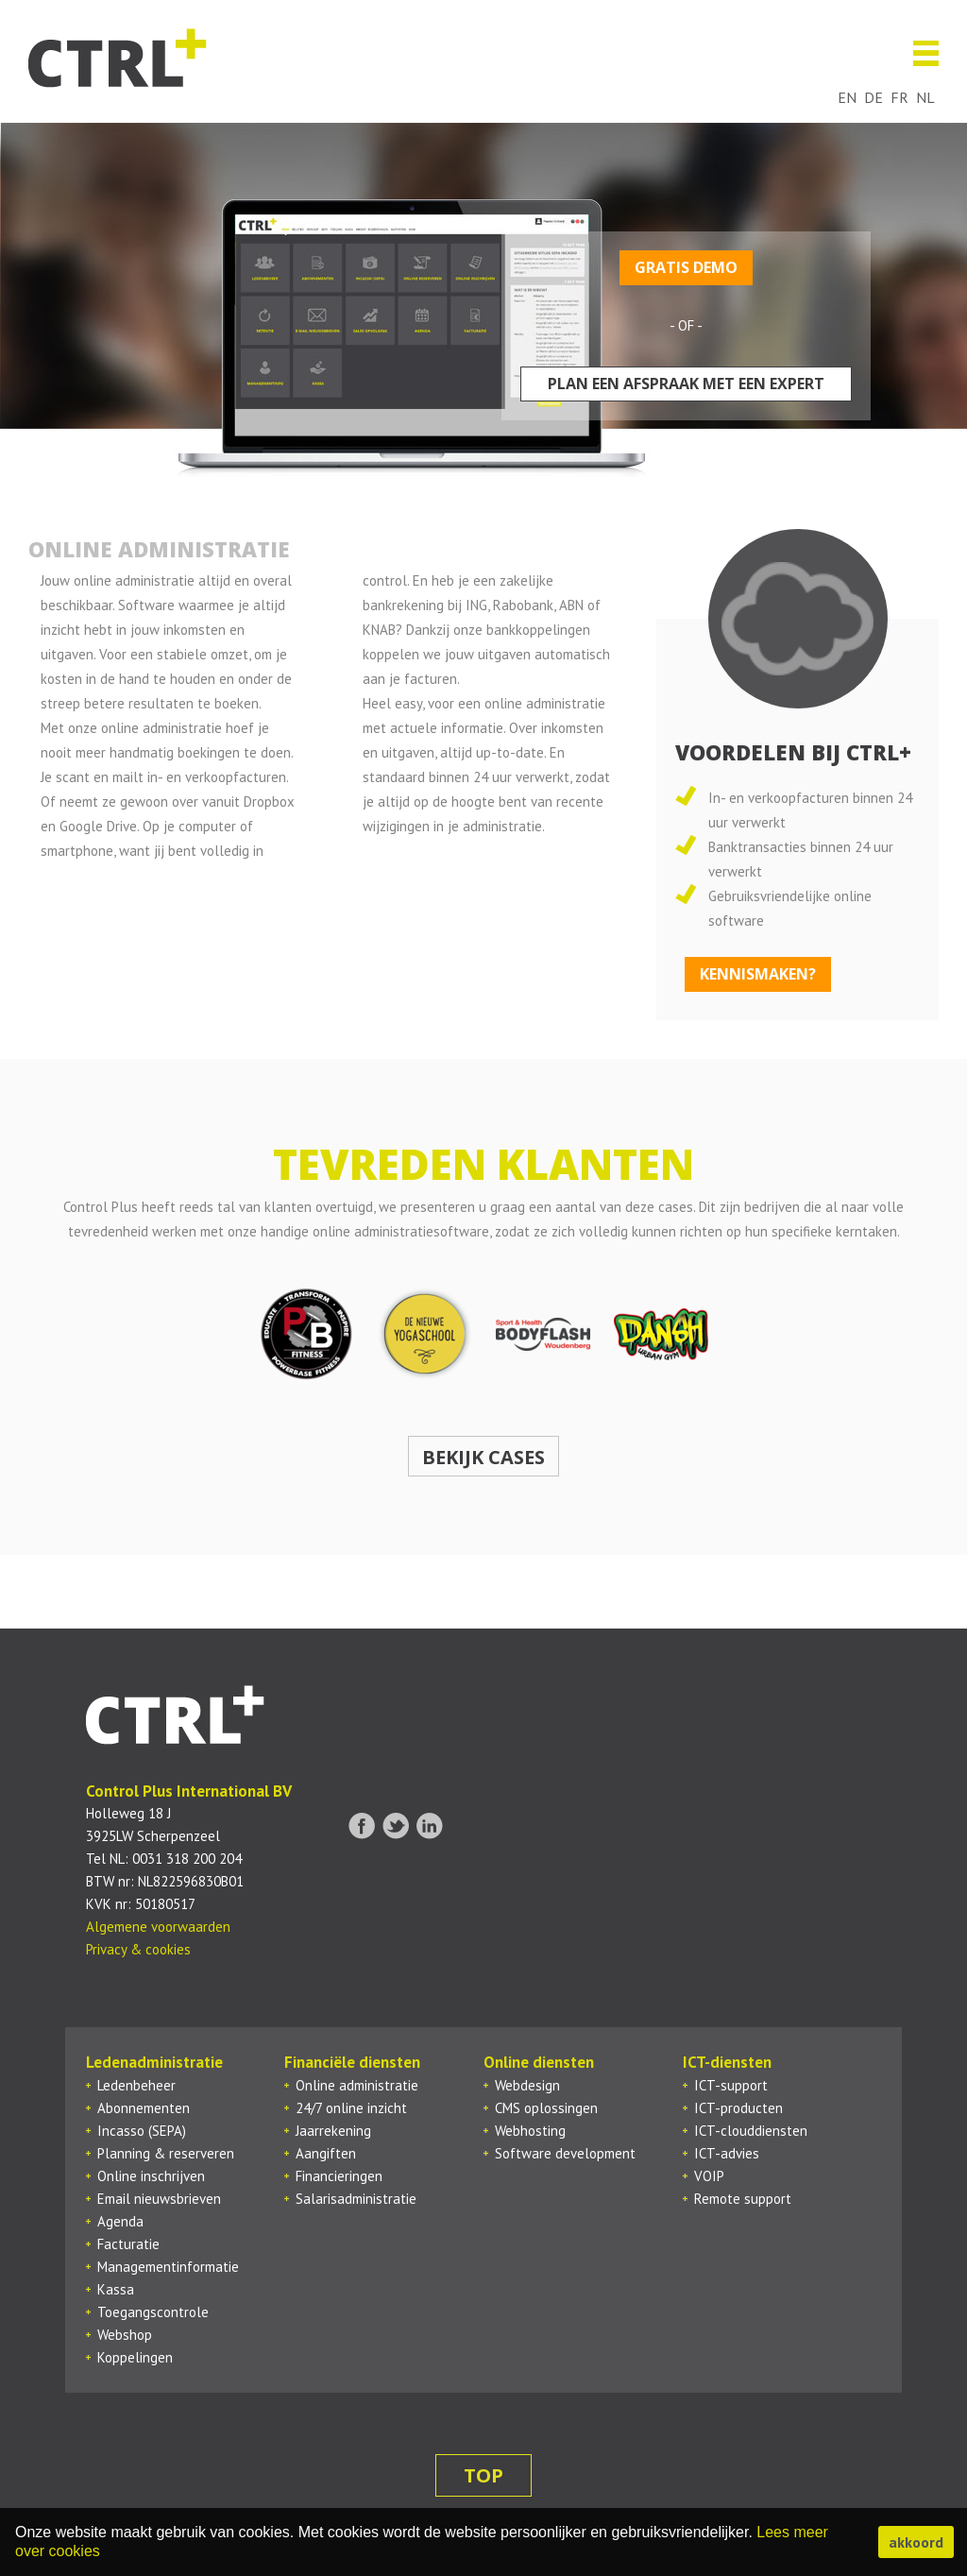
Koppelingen (135, 2357)
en (847, 97)
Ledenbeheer (136, 2085)
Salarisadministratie (356, 2199)
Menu (918, 53)
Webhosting (530, 2131)
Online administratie (357, 2085)
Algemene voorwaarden (158, 1927)
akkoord (916, 2542)
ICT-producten (738, 2108)
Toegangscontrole (153, 2312)
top (483, 2475)
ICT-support (731, 2085)
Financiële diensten (352, 2062)
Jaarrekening (333, 2131)
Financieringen (339, 2176)
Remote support (742, 2199)
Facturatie (128, 2244)
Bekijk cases (483, 1457)
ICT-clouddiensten (750, 2131)
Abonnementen (143, 2108)
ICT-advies (726, 2153)
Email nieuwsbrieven (159, 2199)
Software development (565, 2153)
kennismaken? (758, 974)
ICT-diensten (727, 2062)
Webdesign (527, 2085)
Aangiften (326, 2153)
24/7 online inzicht (351, 2108)
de (873, 97)
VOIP (709, 2176)
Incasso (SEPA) (141, 2131)
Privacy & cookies (138, 1949)
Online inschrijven (151, 2176)
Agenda (120, 2221)
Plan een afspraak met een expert (686, 383)
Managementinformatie (168, 2267)
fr (899, 97)
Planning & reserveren (165, 2153)
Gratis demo (686, 267)
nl (925, 97)
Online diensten (539, 2062)
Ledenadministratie (154, 2062)
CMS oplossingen (546, 2108)
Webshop (124, 2335)
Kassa (115, 2289)
